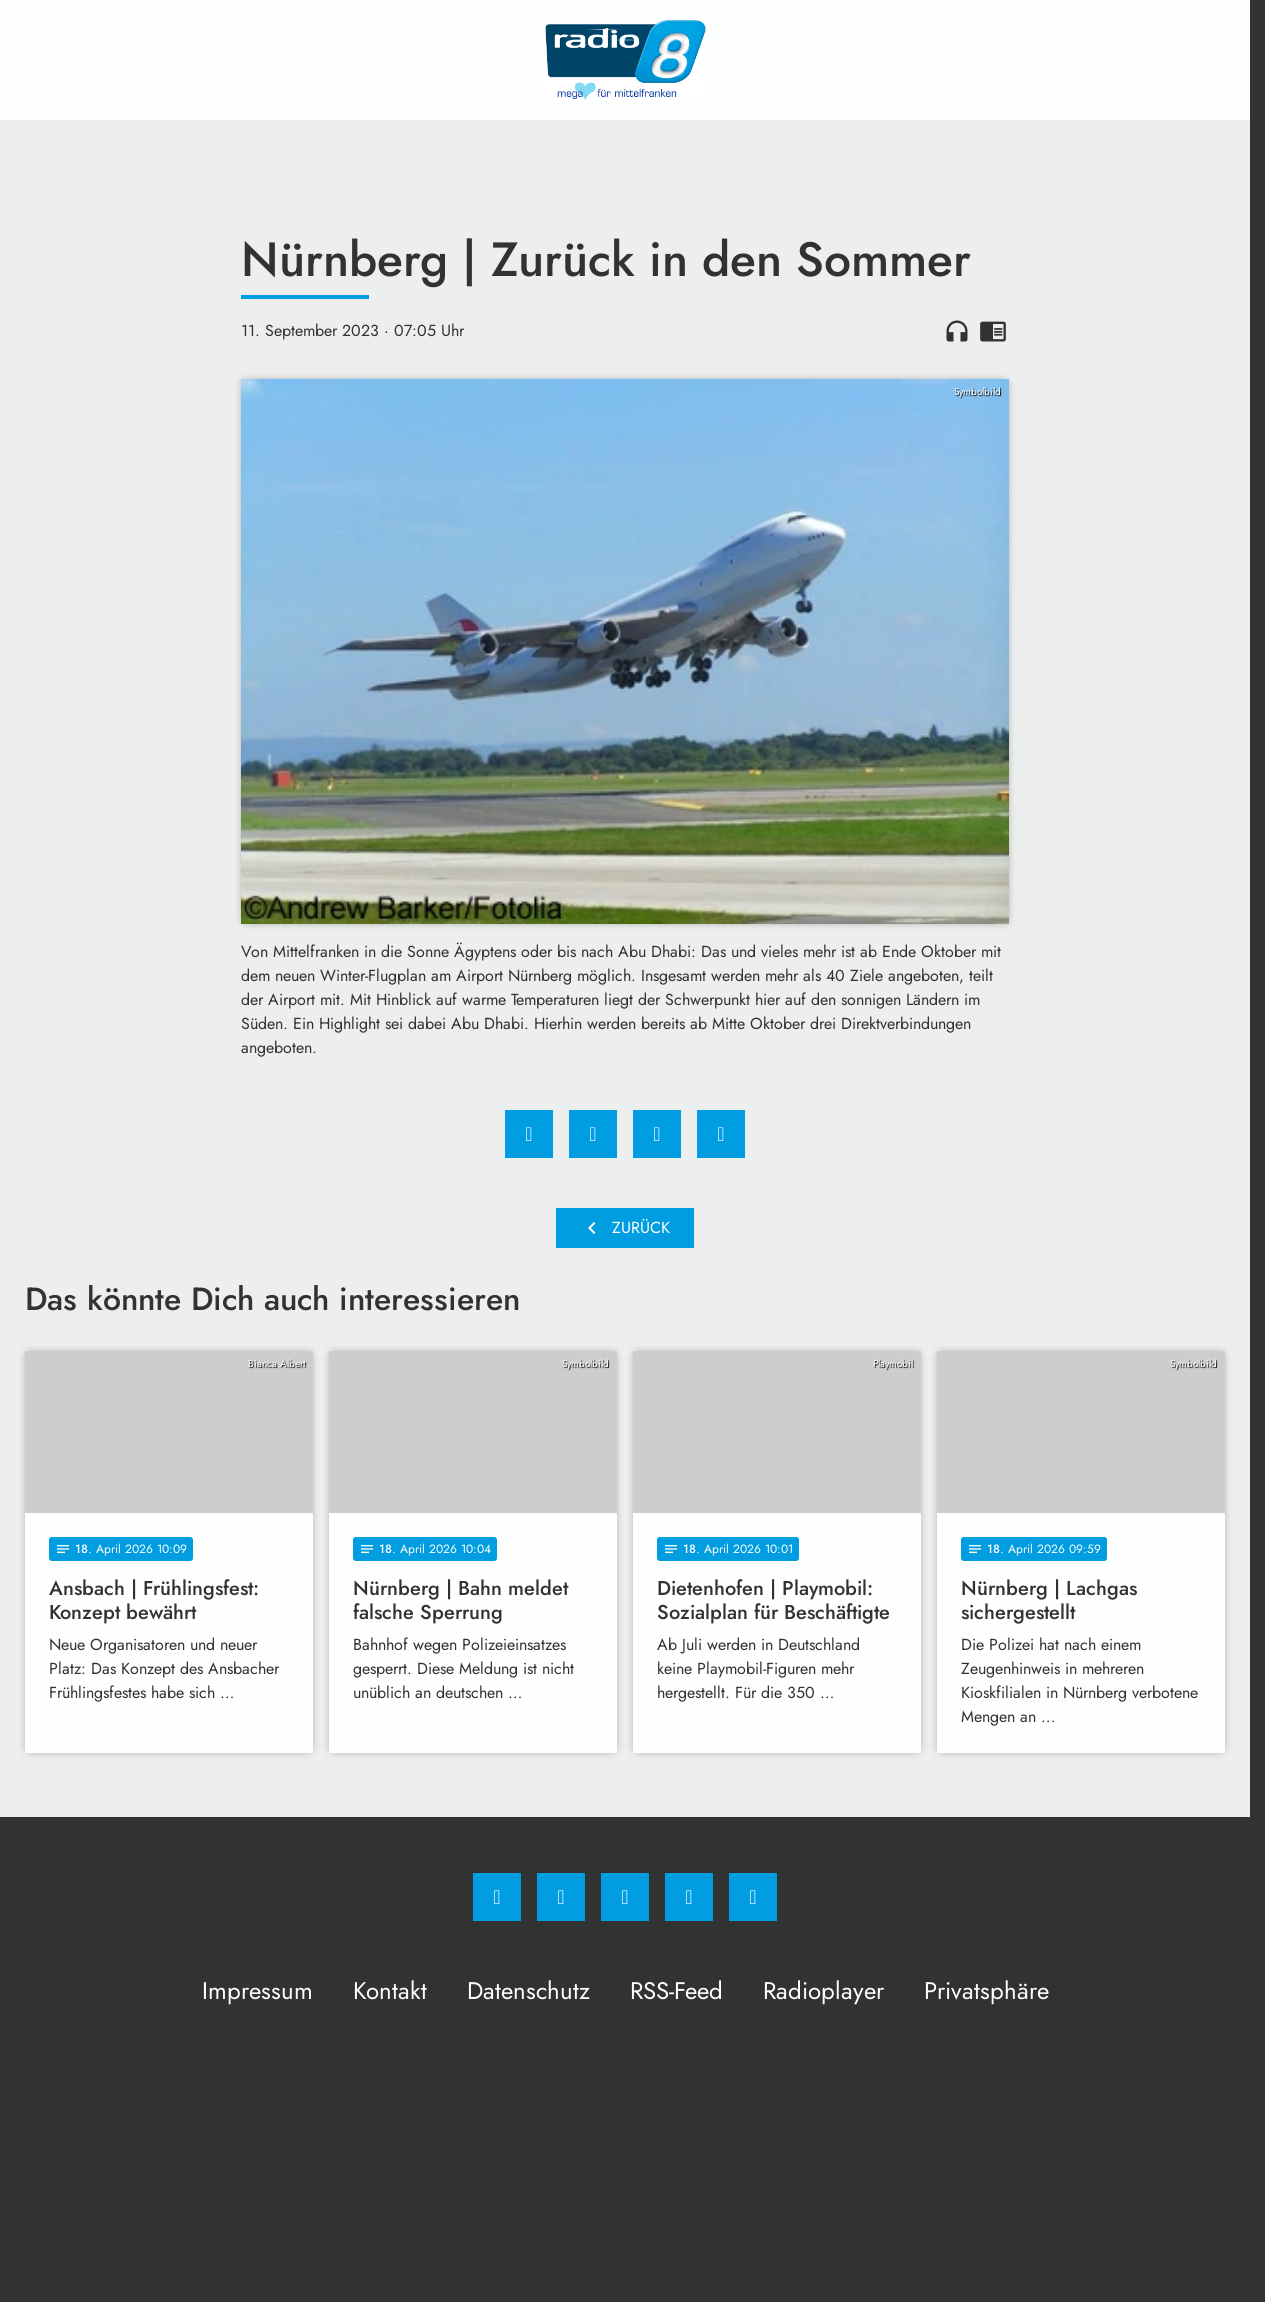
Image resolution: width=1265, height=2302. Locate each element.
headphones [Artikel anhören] (957, 331)
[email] (753, 1897)
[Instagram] (561, 1897)
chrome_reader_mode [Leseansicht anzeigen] (993, 331)
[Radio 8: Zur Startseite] (625, 60)
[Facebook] (497, 1897)
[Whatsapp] (625, 1897)
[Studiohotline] (689, 1897)
